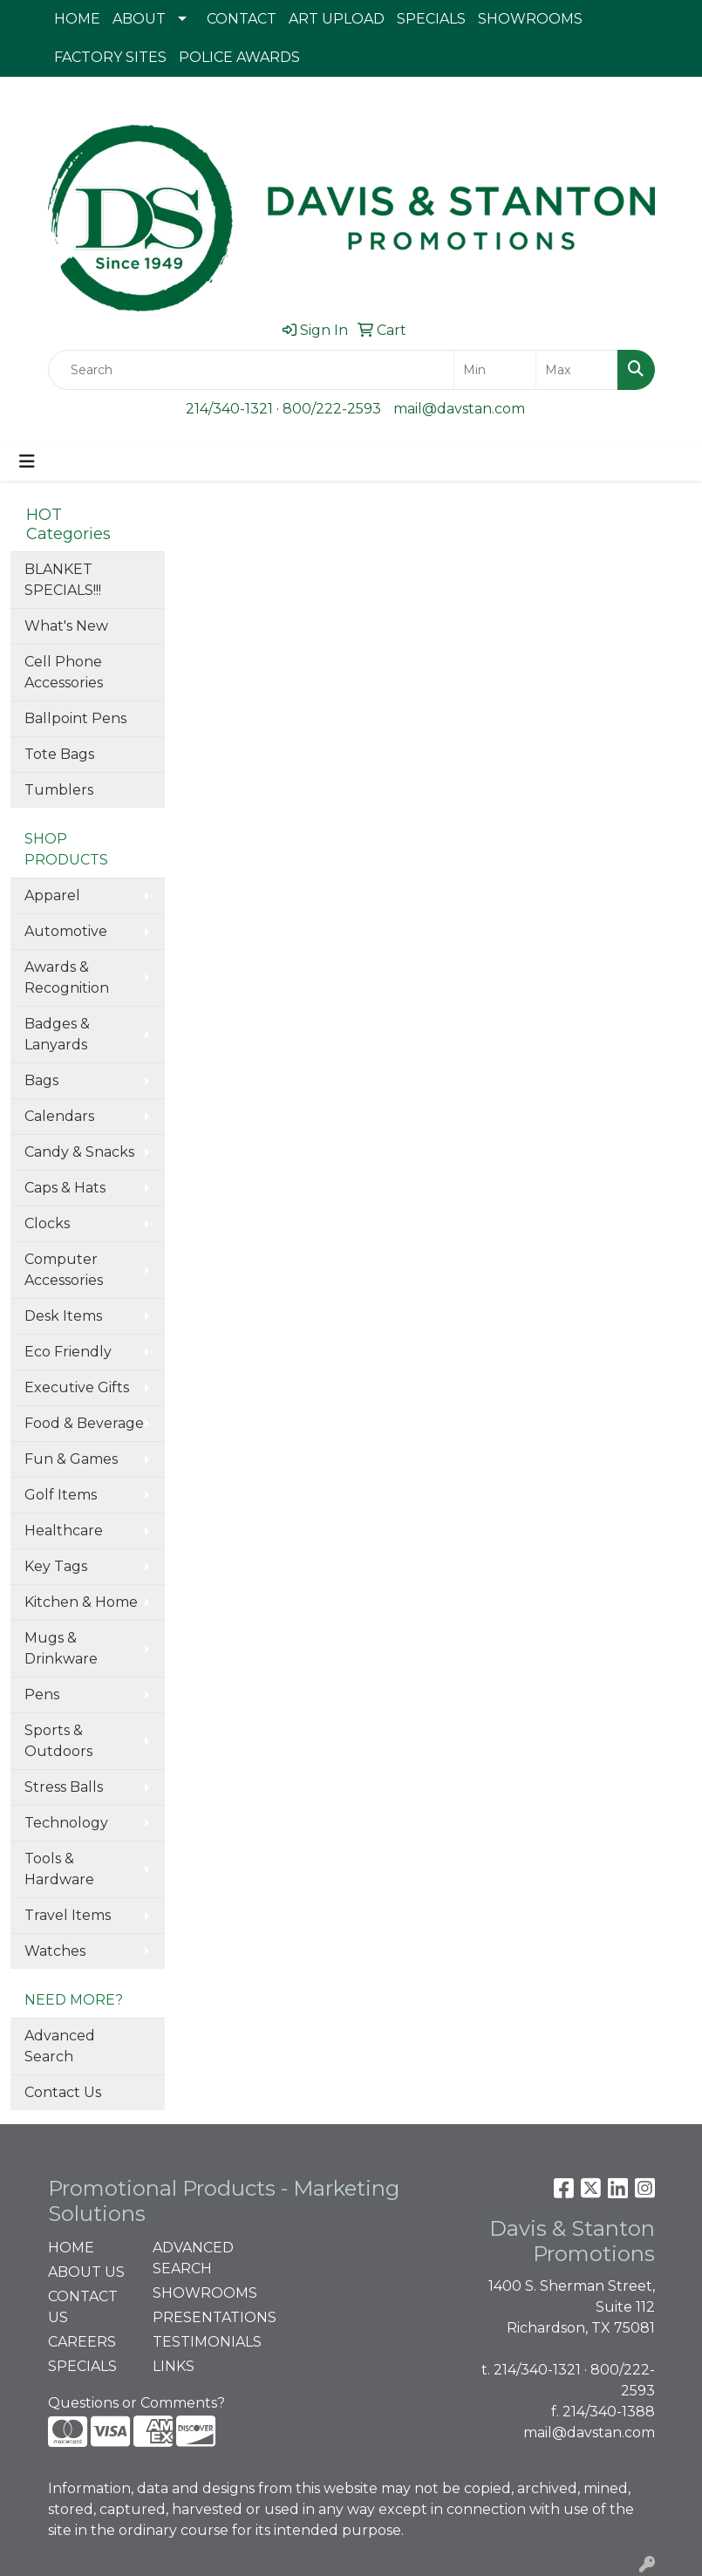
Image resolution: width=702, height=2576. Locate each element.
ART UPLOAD (337, 18)
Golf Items (60, 1494)
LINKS (173, 2366)
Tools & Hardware (59, 1869)
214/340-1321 (229, 408)
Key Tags (55, 1566)
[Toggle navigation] (27, 461)
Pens (41, 1694)
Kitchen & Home (81, 1602)
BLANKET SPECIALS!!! (62, 579)
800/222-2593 (332, 408)
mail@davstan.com (459, 408)
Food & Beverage (84, 1423)
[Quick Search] (251, 370)
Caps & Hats (65, 1187)
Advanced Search (59, 2046)
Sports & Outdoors (58, 1740)
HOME (77, 18)
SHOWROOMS (530, 18)
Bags (41, 1080)
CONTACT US (83, 2307)
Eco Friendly (68, 1351)
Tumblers (58, 790)
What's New (66, 626)
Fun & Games (71, 1459)
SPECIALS (431, 18)
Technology (66, 1822)
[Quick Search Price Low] (494, 370)
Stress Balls (63, 1787)
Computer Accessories (63, 1269)
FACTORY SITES (110, 57)
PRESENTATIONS (194, 2317)
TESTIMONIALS (194, 2341)
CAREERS (82, 2341)
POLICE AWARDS (239, 57)
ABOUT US (86, 2272)
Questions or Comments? (136, 2403)
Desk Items (63, 1316)
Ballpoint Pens (75, 718)
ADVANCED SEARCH (193, 2258)
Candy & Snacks (79, 1152)
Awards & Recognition (66, 977)
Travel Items (67, 1915)
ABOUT (139, 18)
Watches (54, 1951)
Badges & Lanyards (57, 1034)
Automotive (65, 931)
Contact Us (62, 2092)
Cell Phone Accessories (63, 672)
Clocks (47, 1223)
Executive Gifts (76, 1387)
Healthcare (63, 1530)
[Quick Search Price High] (576, 370)
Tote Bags (59, 754)
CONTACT (241, 18)
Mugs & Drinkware (61, 1648)
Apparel (52, 895)
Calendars (59, 1116)
